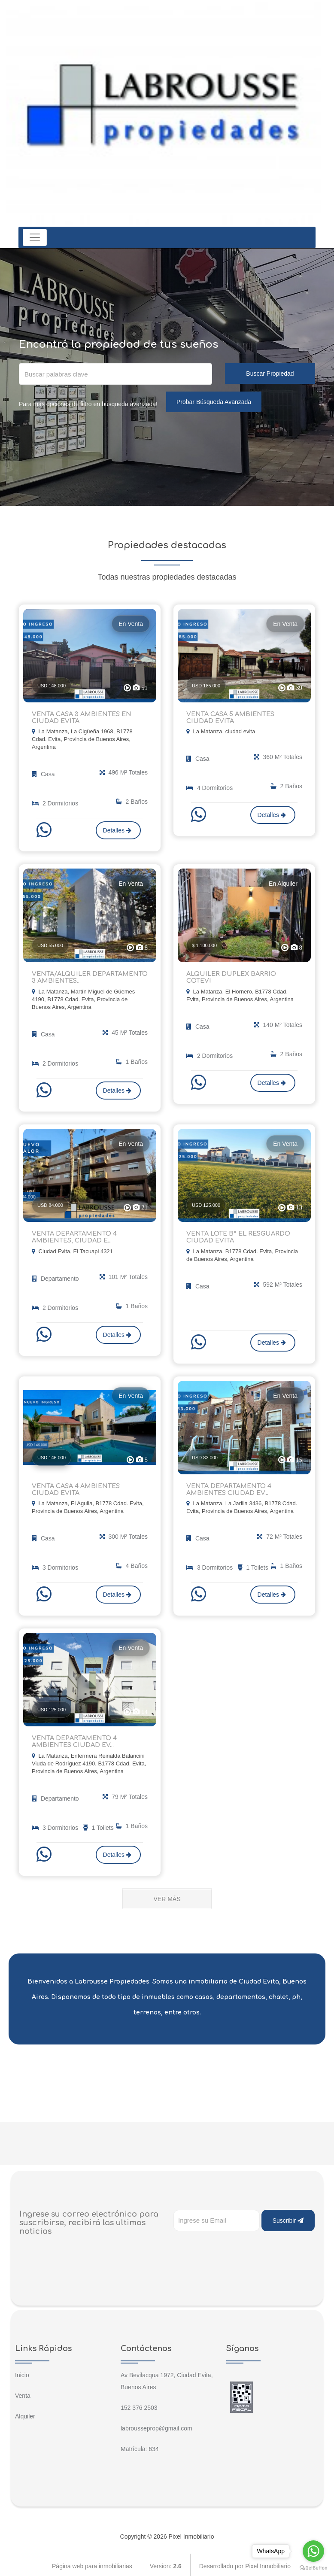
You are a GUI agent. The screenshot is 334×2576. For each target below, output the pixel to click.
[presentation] (238, 2245)
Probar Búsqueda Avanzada (213, 401)
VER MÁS (166, 1895)
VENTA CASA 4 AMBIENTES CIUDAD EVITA (88, 1487)
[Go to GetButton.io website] (313, 2567)
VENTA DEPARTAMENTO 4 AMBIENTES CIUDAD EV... (227, 1487)
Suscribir (288, 2217)
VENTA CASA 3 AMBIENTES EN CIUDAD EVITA (80, 717)
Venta (22, 2392)
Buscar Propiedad (270, 373)
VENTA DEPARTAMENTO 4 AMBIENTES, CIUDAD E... (73, 1235)
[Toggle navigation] (35, 237)
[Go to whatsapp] (313, 2551)
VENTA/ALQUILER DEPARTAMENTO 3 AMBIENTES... (88, 976)
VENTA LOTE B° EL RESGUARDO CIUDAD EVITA (237, 1235)
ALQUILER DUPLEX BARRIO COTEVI (242, 973)
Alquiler (25, 2412)
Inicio (22, 2371)
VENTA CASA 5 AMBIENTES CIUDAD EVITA (243, 717)
